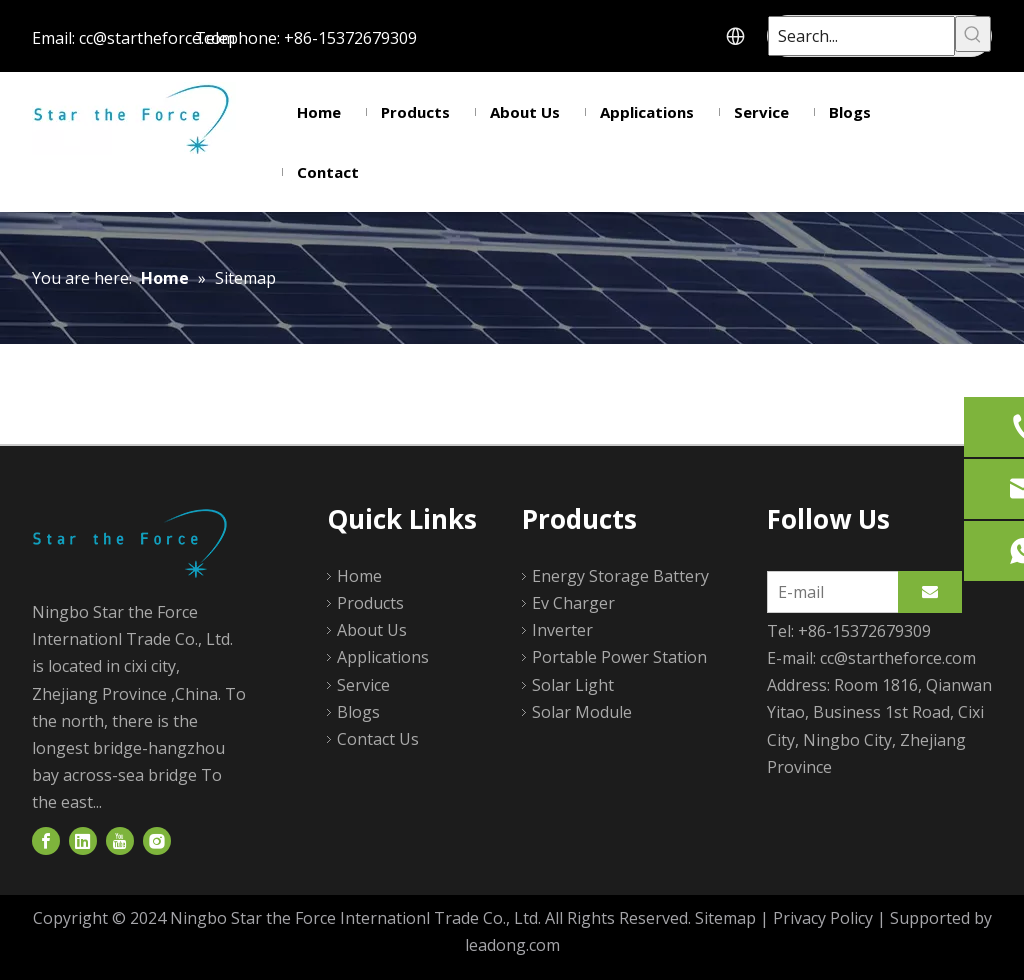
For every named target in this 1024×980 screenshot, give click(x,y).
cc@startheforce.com (157, 38)
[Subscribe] (930, 592)
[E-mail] (828, 592)
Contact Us (378, 739)
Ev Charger (573, 603)
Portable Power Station (619, 657)
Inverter (562, 630)
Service (363, 685)
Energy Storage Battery (620, 576)
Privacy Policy (823, 918)
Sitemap (725, 918)
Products (370, 603)
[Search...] (861, 36)
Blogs (358, 712)
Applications (383, 657)
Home (359, 576)
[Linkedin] (83, 841)
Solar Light (573, 685)
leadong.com (512, 945)
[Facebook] (46, 841)
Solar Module (582, 712)
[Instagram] (157, 841)
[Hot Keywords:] (973, 34)
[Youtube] (120, 841)
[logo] (134, 542)
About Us (372, 630)
